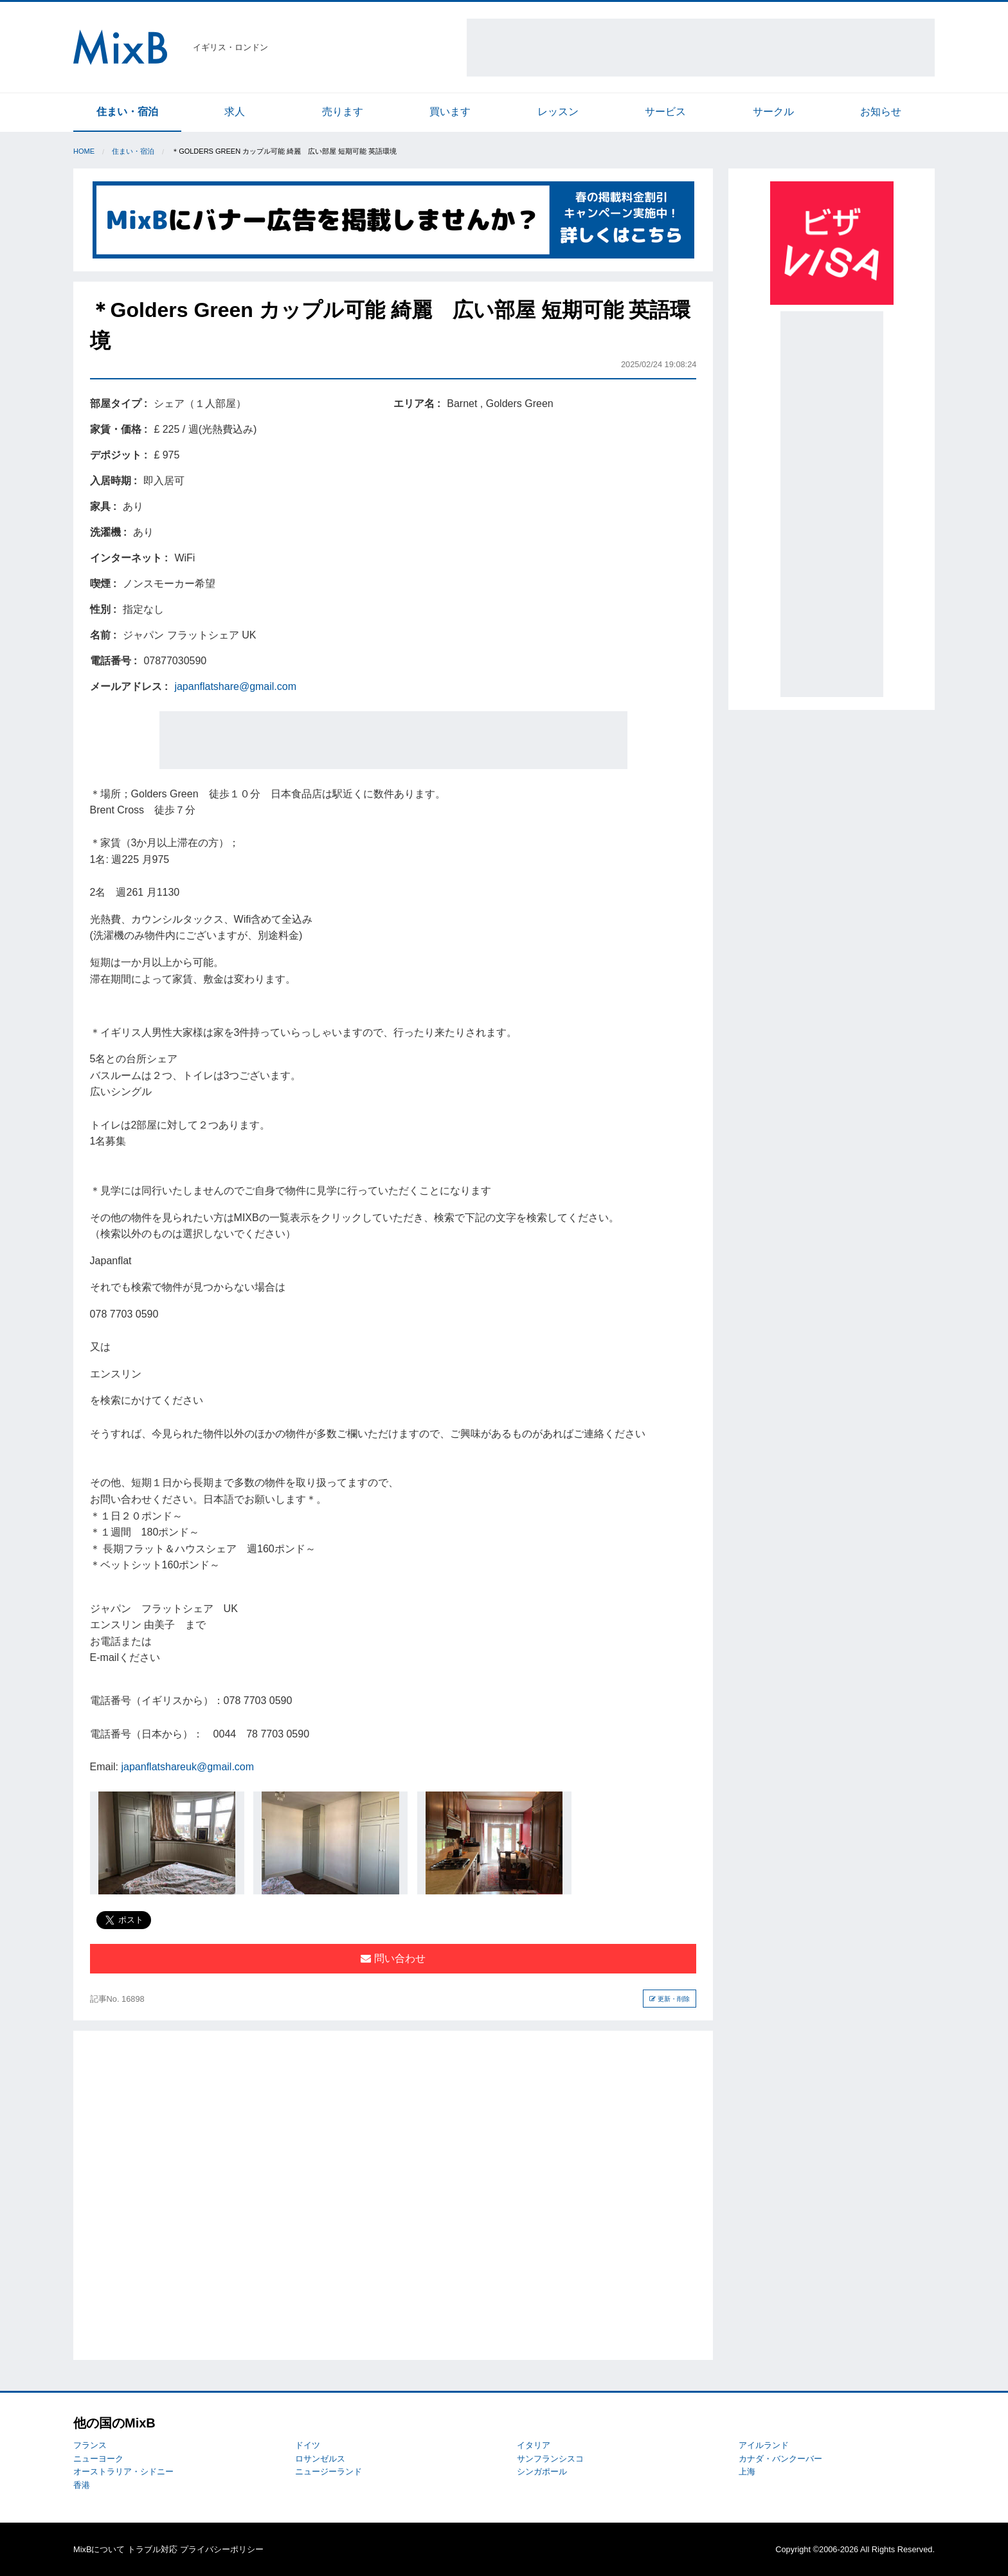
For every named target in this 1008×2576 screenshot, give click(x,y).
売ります (342, 111)
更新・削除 (669, 1998)
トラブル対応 (152, 2549)
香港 (81, 2485)
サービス (665, 111)
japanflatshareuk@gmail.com (188, 1766)
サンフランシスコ (550, 2458)
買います (450, 111)
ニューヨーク (98, 2458)
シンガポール (542, 2471)
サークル (773, 111)
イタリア (533, 2445)
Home (83, 151)
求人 (234, 111)
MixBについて (99, 2549)
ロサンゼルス (320, 2458)
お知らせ (880, 111)
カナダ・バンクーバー (780, 2458)
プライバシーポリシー (222, 2549)
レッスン (558, 111)
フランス (90, 2445)
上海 (747, 2471)
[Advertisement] (701, 48)
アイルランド (764, 2445)
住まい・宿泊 (127, 111)
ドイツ (307, 2445)
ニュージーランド (328, 2471)
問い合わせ (393, 1958)
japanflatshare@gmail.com (235, 686)
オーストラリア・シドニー (123, 2471)
